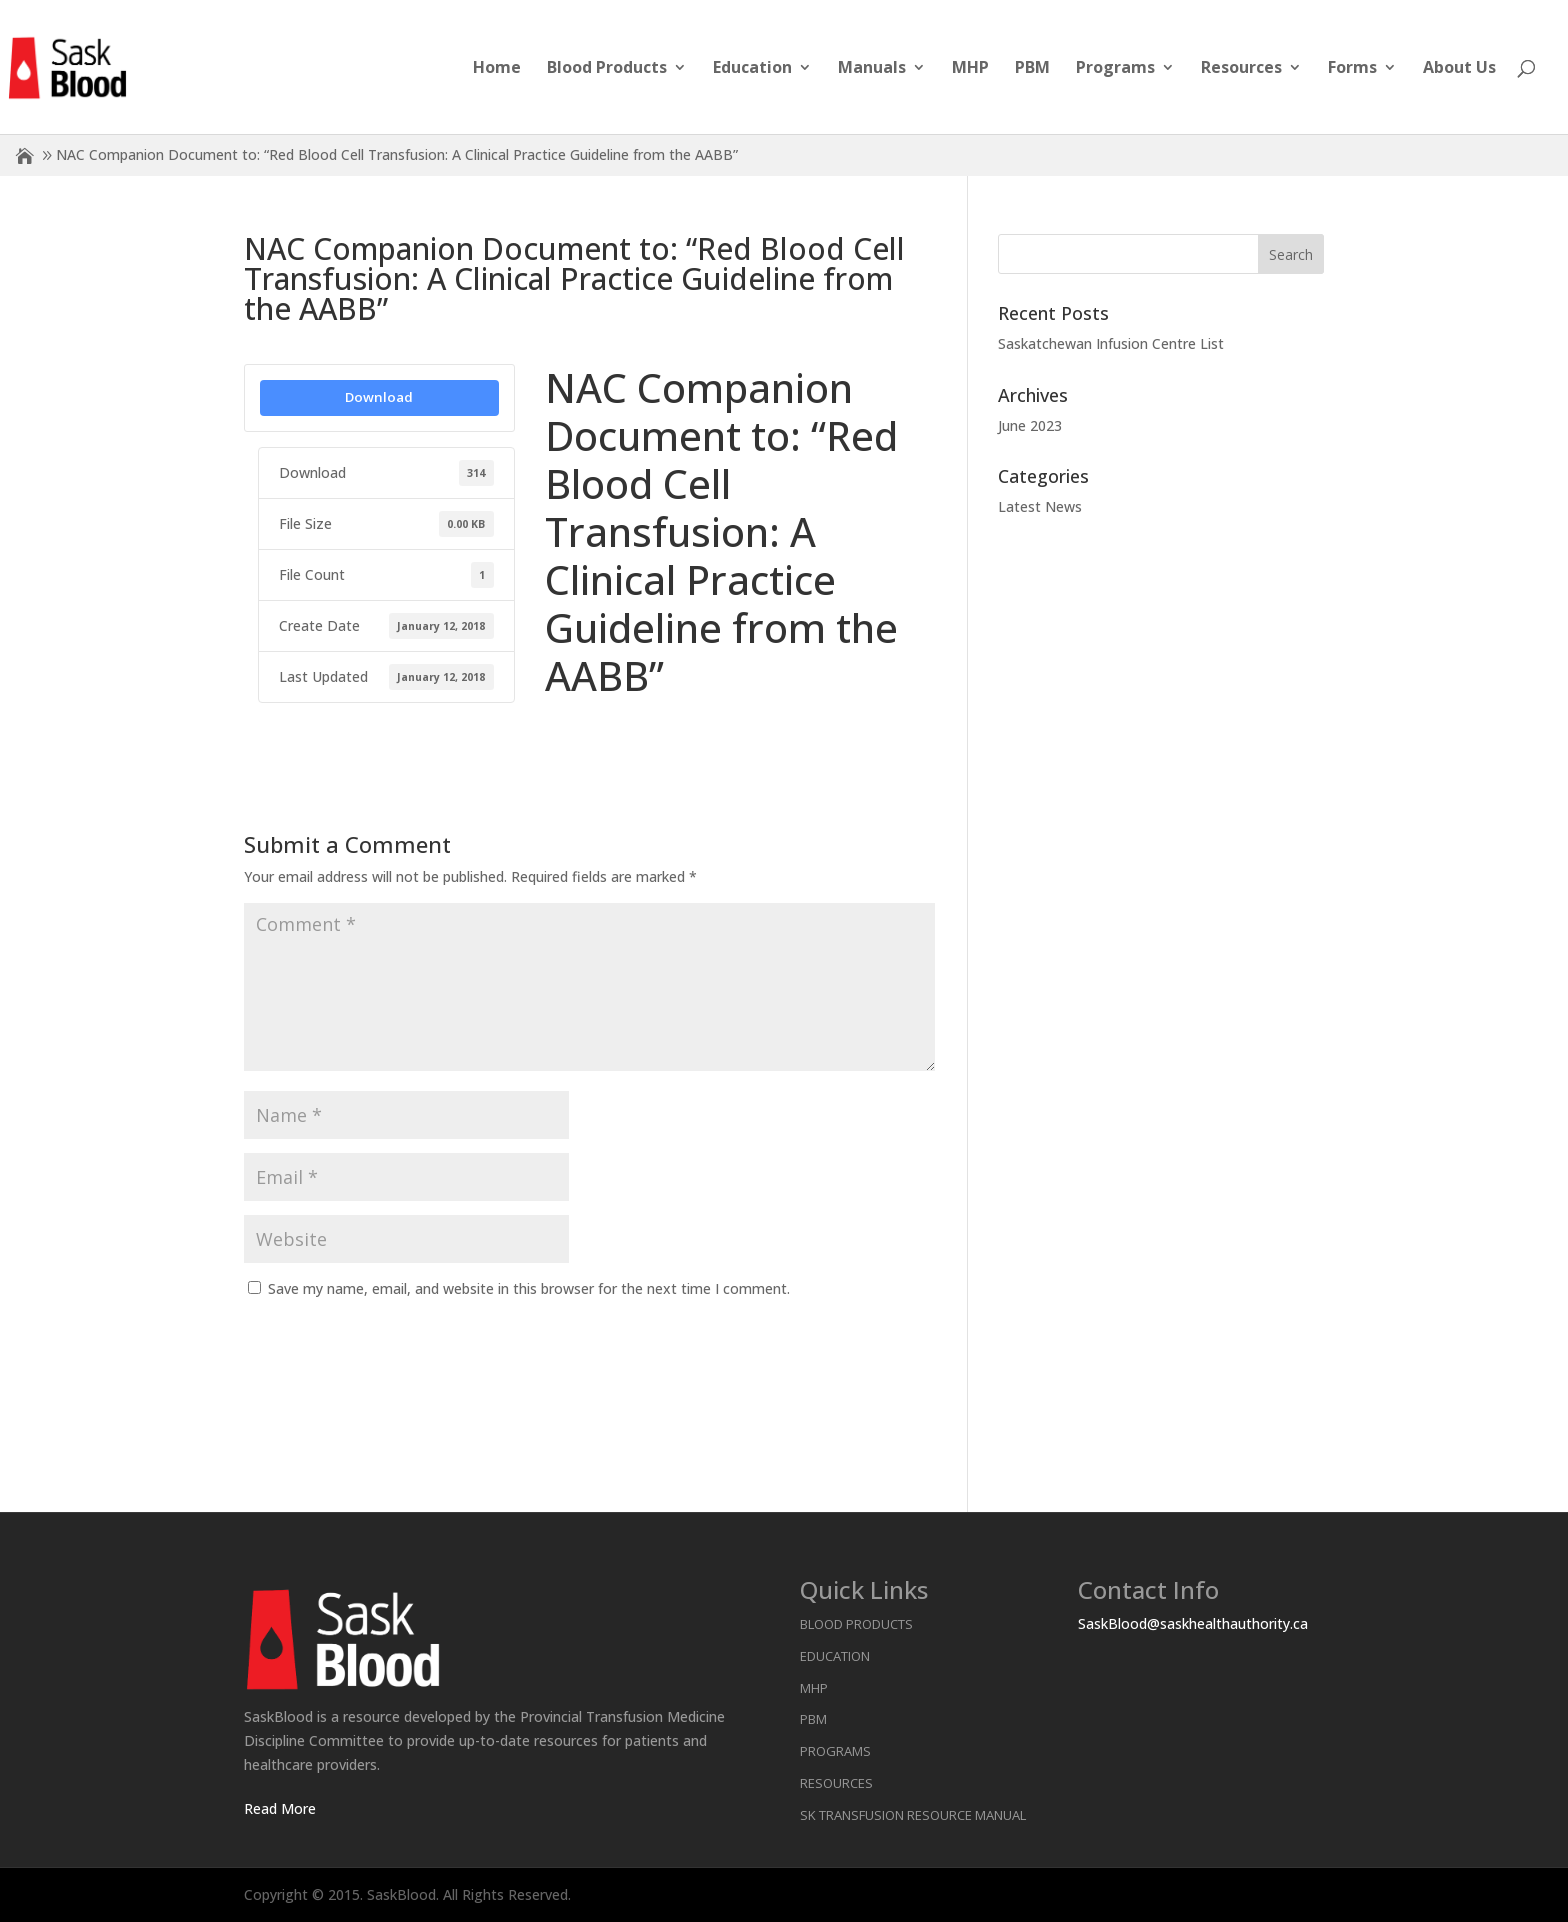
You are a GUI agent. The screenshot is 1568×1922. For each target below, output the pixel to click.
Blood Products (607, 69)
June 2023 (1030, 425)
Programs (1115, 69)
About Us (1459, 69)
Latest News (1040, 506)
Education (752, 69)
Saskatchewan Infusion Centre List (1111, 343)
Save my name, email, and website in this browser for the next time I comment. (529, 1288)
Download (379, 397)
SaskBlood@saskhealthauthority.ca (1193, 1623)
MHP (970, 69)
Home (497, 69)
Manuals (872, 69)
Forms (1352, 69)
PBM (1032, 69)
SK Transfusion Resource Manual (913, 1815)
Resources (1241, 69)
